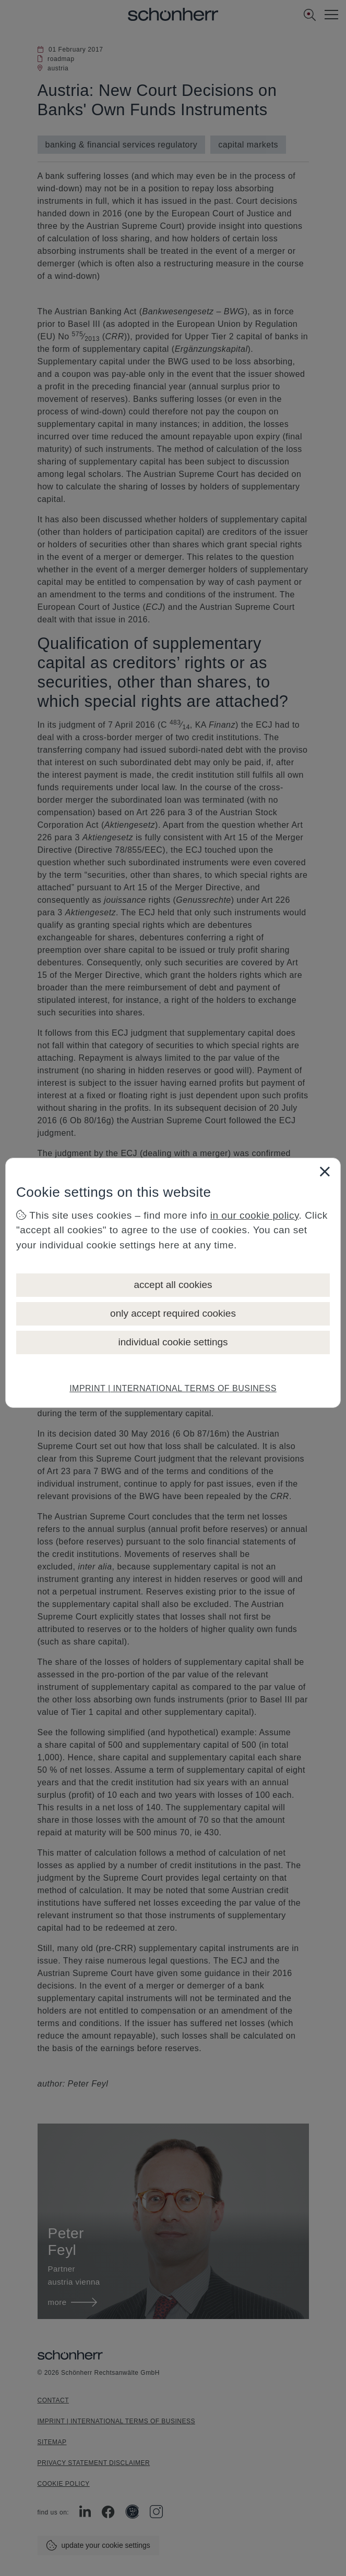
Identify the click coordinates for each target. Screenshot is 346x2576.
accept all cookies (173, 1284)
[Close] (324, 1171)
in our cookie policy (254, 1215)
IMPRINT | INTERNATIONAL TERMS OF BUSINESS (173, 1388)
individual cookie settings (173, 1341)
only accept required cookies (173, 1313)
